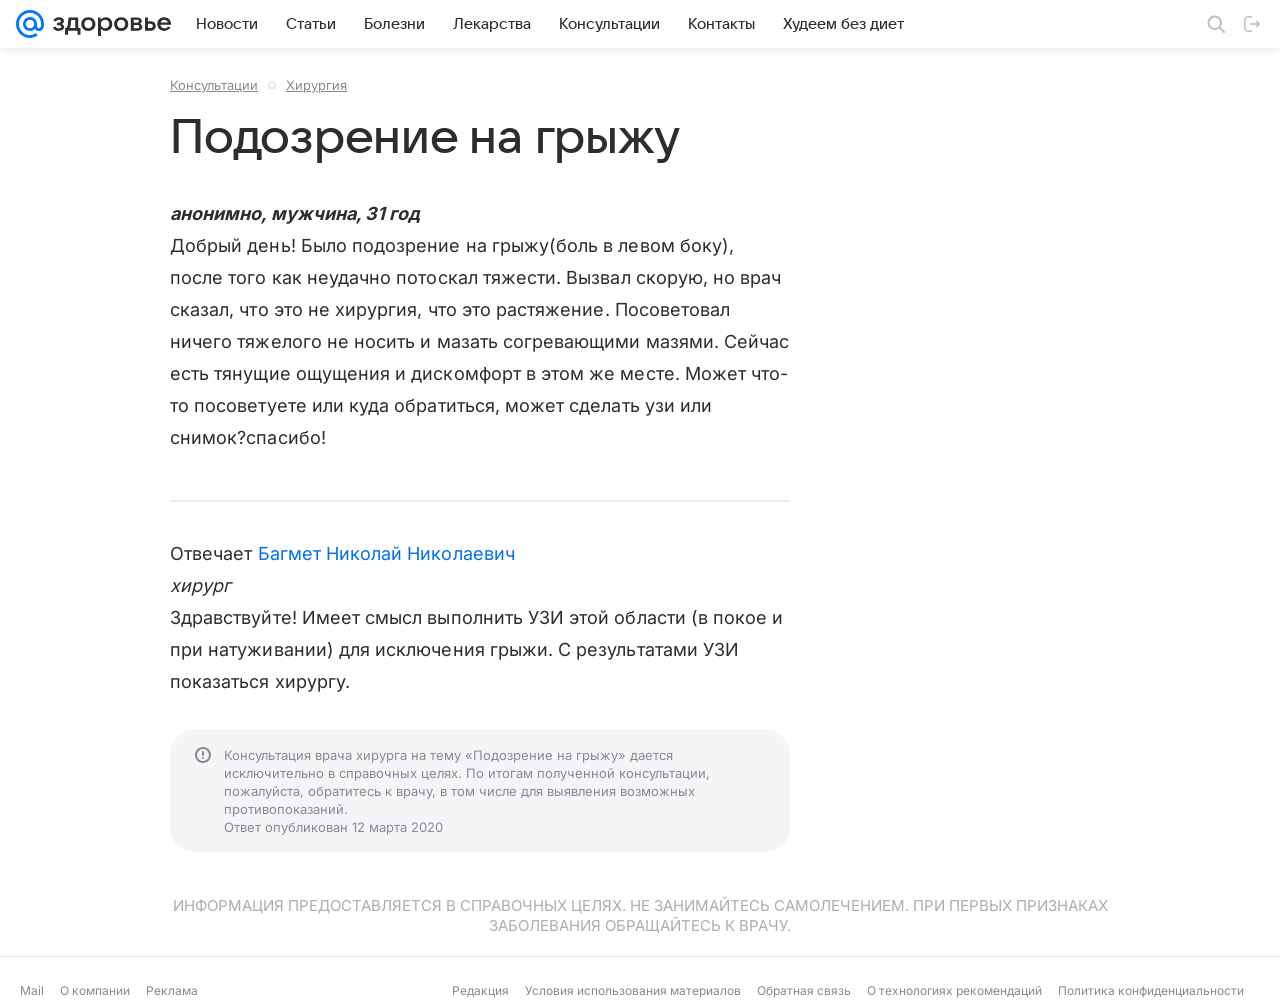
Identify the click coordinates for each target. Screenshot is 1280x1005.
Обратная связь (804, 990)
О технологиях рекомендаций (954, 990)
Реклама (172, 990)
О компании (95, 990)
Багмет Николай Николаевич (386, 553)
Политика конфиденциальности (1151, 990)
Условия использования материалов (633, 990)
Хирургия (316, 85)
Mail (32, 990)
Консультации (214, 85)
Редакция (480, 990)
